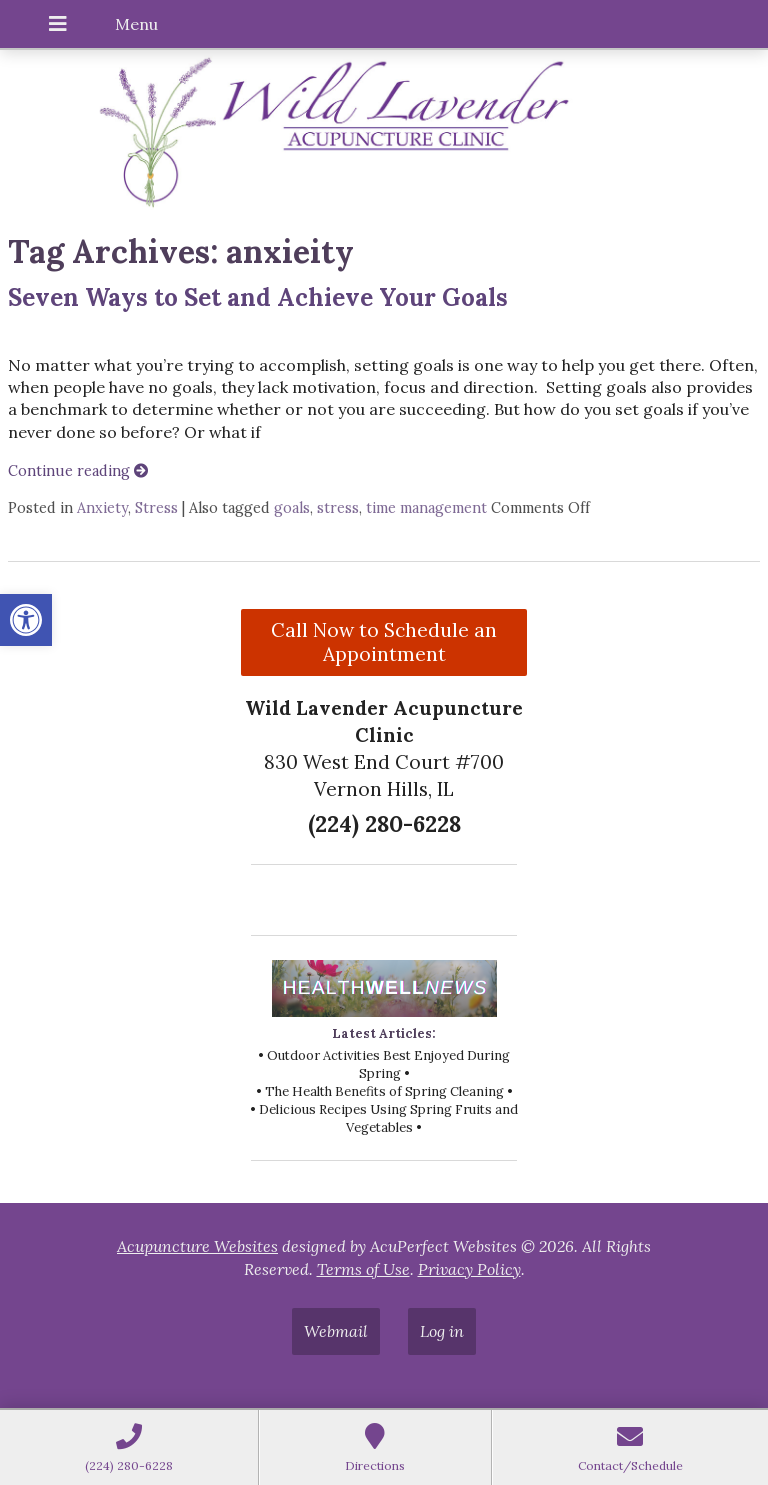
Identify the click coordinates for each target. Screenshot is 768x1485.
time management (426, 508)
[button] (26, 620)
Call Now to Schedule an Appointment (384, 642)
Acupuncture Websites (197, 1246)
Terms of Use (363, 1269)
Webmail (336, 1331)
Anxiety (102, 508)
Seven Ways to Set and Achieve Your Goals (258, 297)
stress (338, 508)
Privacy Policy (469, 1269)
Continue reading (78, 471)
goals (292, 508)
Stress (156, 508)
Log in (442, 1331)
